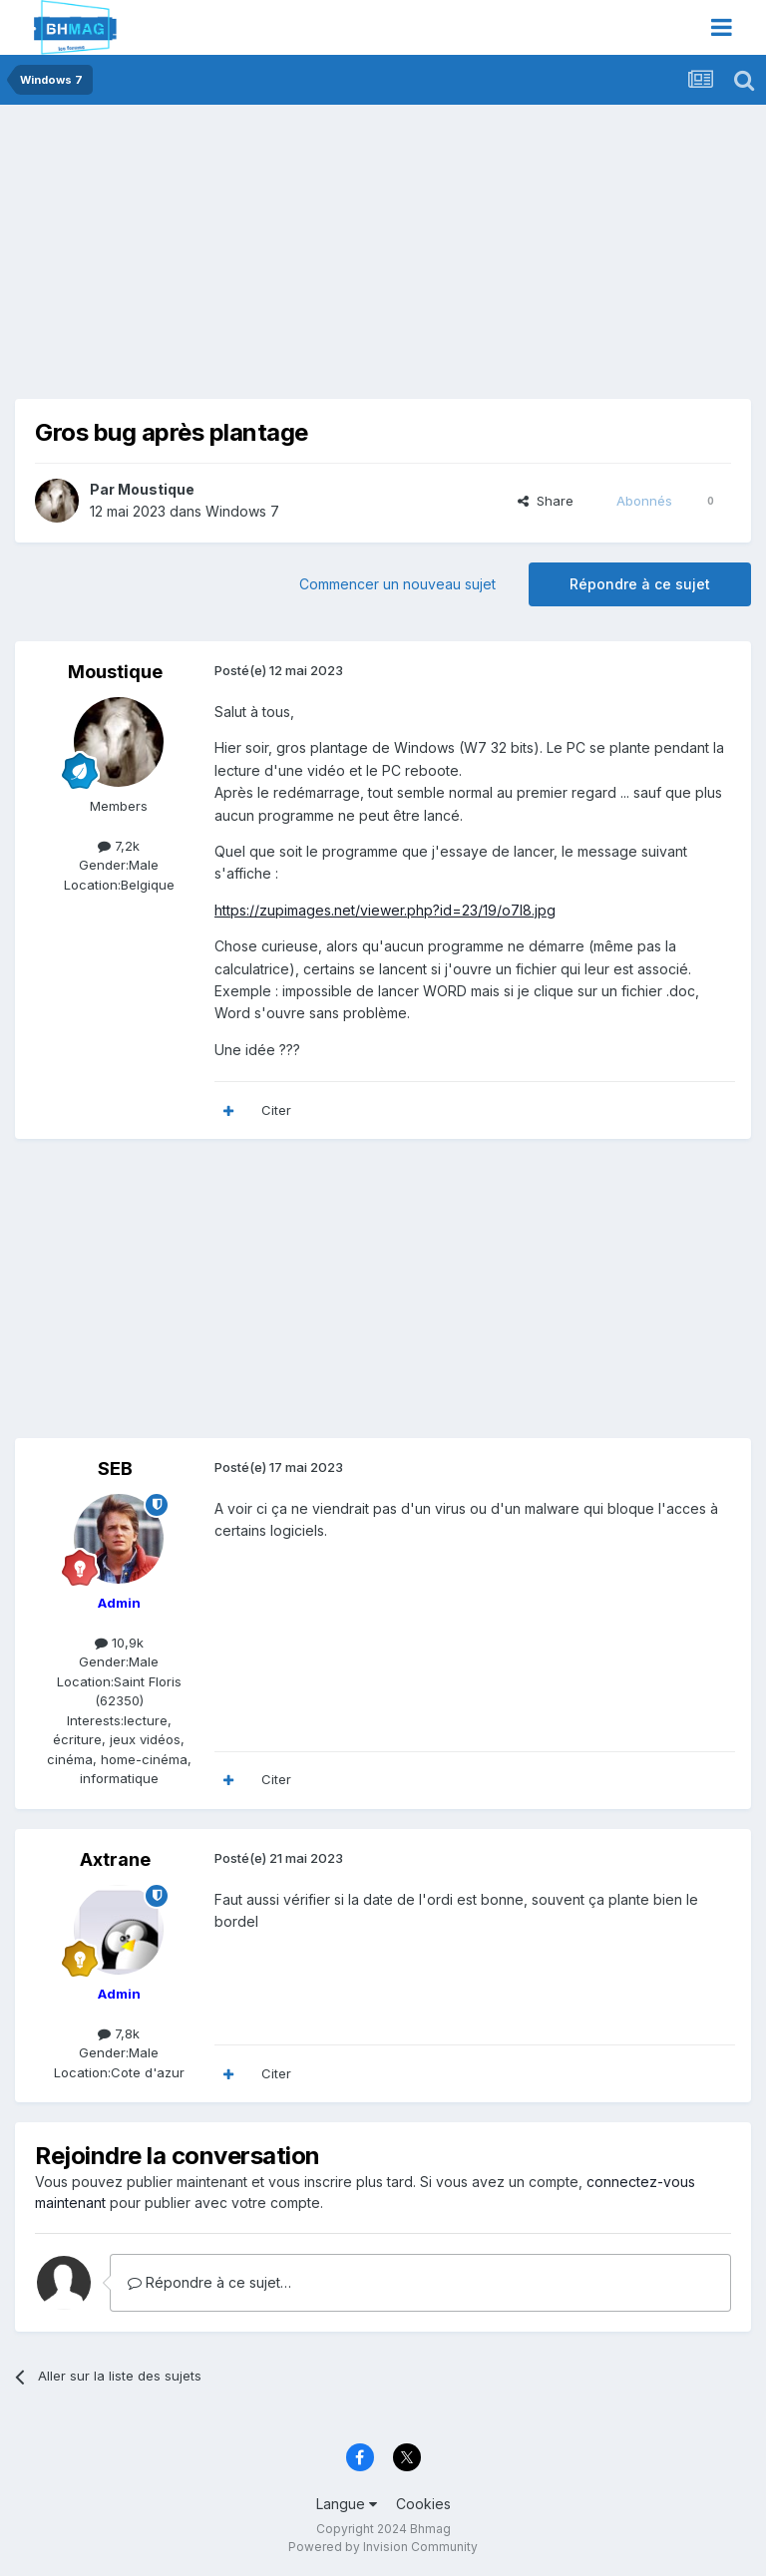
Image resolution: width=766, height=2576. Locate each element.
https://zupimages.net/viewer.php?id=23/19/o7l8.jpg (385, 910)
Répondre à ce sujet (640, 583)
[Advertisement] (248, 259)
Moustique (156, 489)
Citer (276, 1110)
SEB (115, 1468)
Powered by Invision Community (383, 2546)
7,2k (119, 846)
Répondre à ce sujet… (209, 2282)
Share (546, 501)
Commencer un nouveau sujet (397, 583)
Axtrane (115, 1859)
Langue (346, 2503)
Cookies (423, 2503)
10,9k (119, 1643)
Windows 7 (242, 511)
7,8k (119, 2033)
